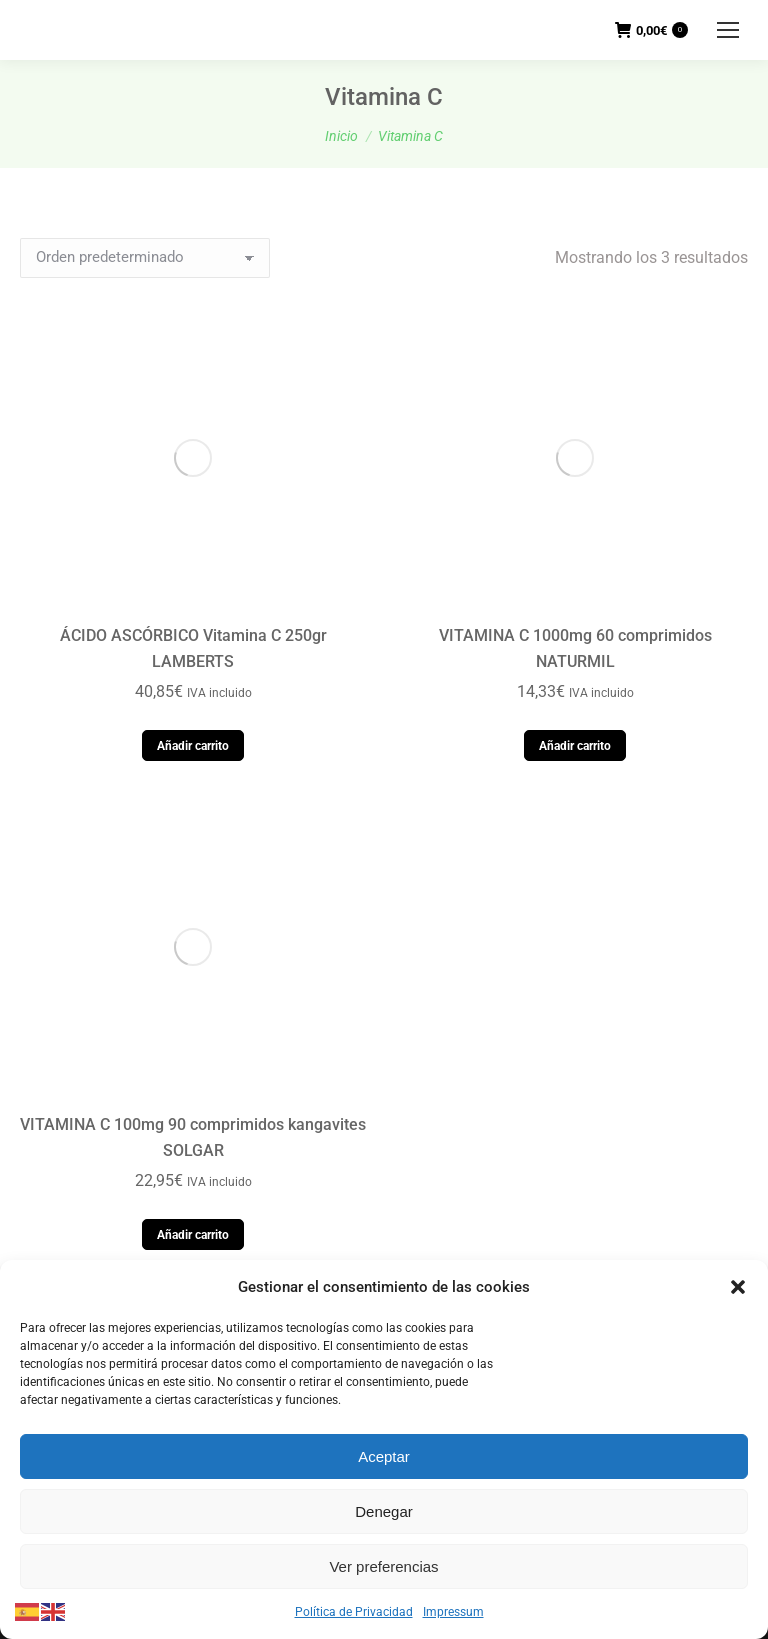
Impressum (453, 1612)
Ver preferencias (383, 1566)
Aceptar (384, 1456)
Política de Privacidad (354, 1612)
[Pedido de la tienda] (145, 258)
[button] (738, 1287)
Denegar (384, 1511)
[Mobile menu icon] (728, 30)
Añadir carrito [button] (193, 462)
